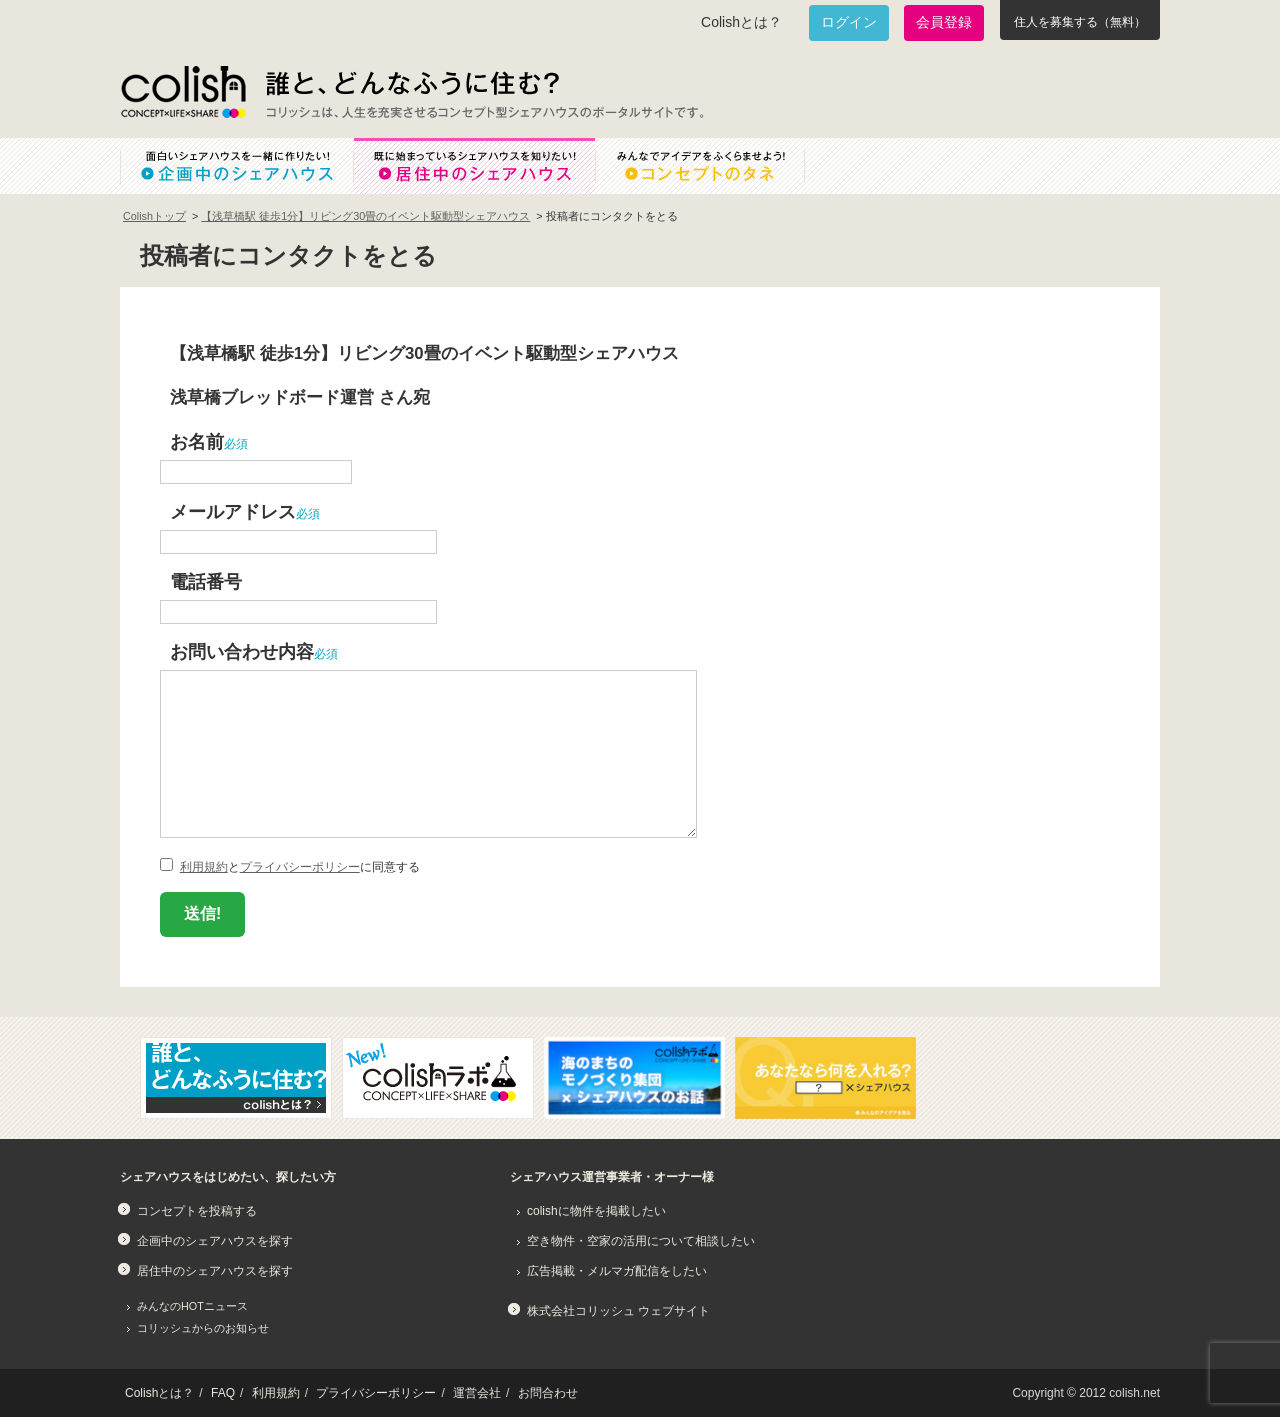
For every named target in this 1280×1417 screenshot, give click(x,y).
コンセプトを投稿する (197, 1211)
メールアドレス (233, 511)
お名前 (197, 441)
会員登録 (944, 22)
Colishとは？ (741, 22)
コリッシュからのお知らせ (203, 1328)
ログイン (849, 22)
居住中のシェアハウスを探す (215, 1271)
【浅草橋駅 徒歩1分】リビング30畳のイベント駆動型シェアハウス (365, 216)
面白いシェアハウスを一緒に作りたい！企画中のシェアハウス (236, 166)
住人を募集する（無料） (1080, 22)
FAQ (223, 1393)
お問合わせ (548, 1393)
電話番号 (206, 581)
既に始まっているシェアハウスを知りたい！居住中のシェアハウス (474, 166)
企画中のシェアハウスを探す (215, 1241)
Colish (183, 92)
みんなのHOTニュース (192, 1306)
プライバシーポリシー (300, 867)
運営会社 (477, 1393)
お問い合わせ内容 (242, 651)
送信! (202, 913)
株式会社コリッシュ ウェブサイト (618, 1311)
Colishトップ (154, 216)
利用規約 (204, 867)
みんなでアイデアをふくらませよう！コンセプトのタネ (716, 166)
